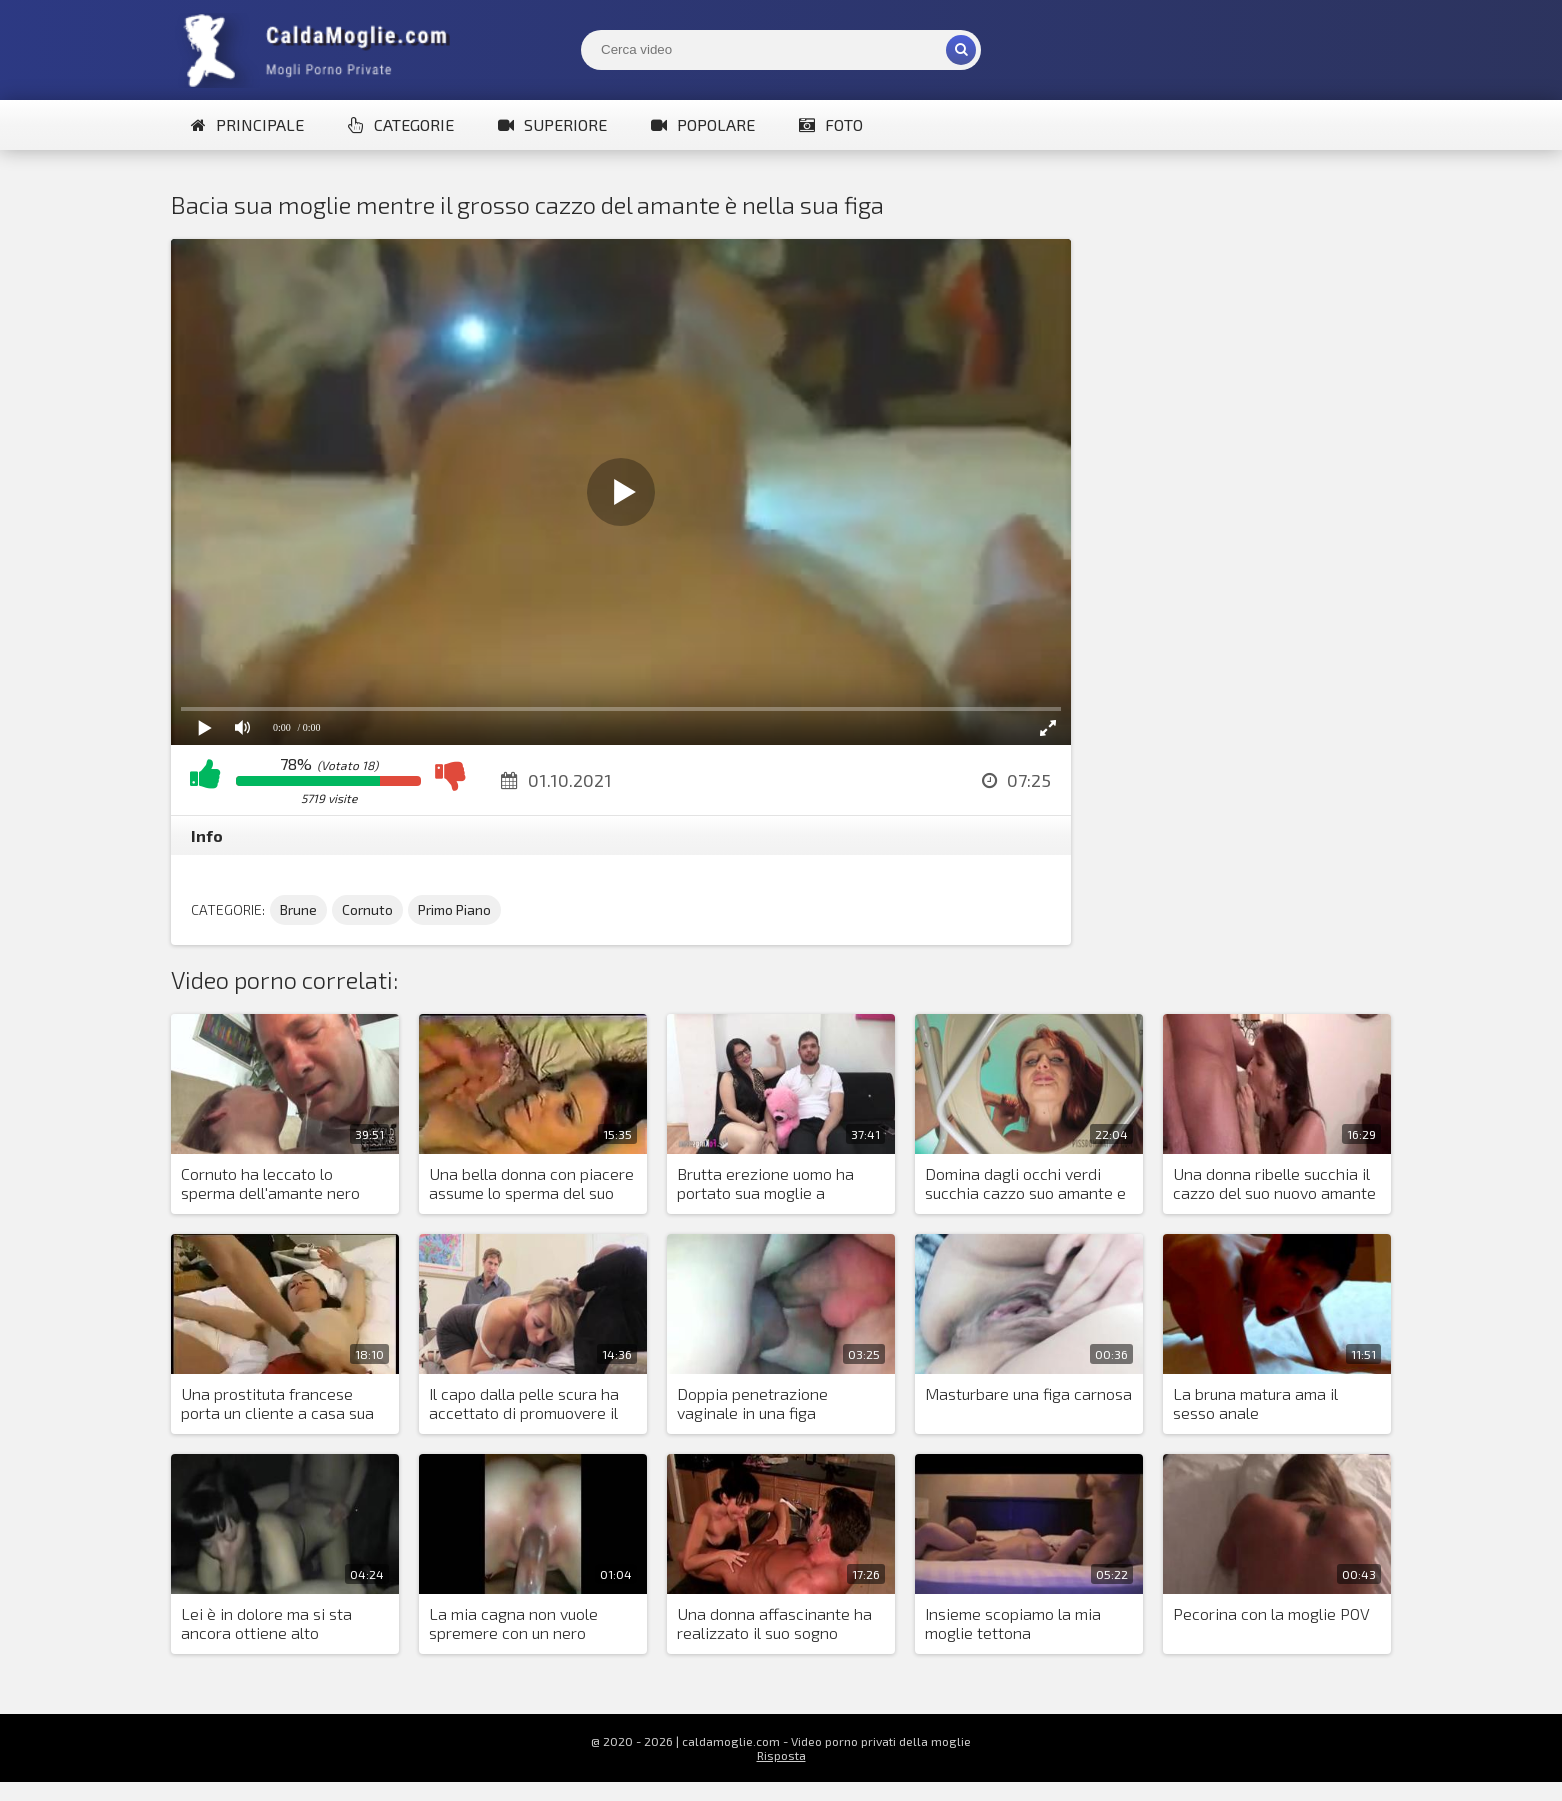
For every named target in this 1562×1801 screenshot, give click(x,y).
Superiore (552, 124)
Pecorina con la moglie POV (1271, 1613)
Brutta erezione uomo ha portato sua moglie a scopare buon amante (765, 1184)
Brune (298, 909)
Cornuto (367, 909)
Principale (247, 124)
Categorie (401, 124)
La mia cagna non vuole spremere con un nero (513, 1623)
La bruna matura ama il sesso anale (1255, 1403)
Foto (831, 124)
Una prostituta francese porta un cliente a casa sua (277, 1403)
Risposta (781, 1755)
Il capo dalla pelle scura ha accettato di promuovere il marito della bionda (524, 1404)
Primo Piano (454, 909)
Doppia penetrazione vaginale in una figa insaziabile (752, 1404)
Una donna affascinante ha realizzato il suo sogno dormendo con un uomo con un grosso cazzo (775, 1624)
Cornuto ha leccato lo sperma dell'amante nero (270, 1183)
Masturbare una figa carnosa (1028, 1393)
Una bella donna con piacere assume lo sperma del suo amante (531, 1184)
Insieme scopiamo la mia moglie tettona (1013, 1623)
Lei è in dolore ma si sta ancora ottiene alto (266, 1623)
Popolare (703, 124)
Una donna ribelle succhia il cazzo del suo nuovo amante (1274, 1183)
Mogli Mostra (321, 50)
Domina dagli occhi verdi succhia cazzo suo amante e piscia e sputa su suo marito (1025, 1184)
